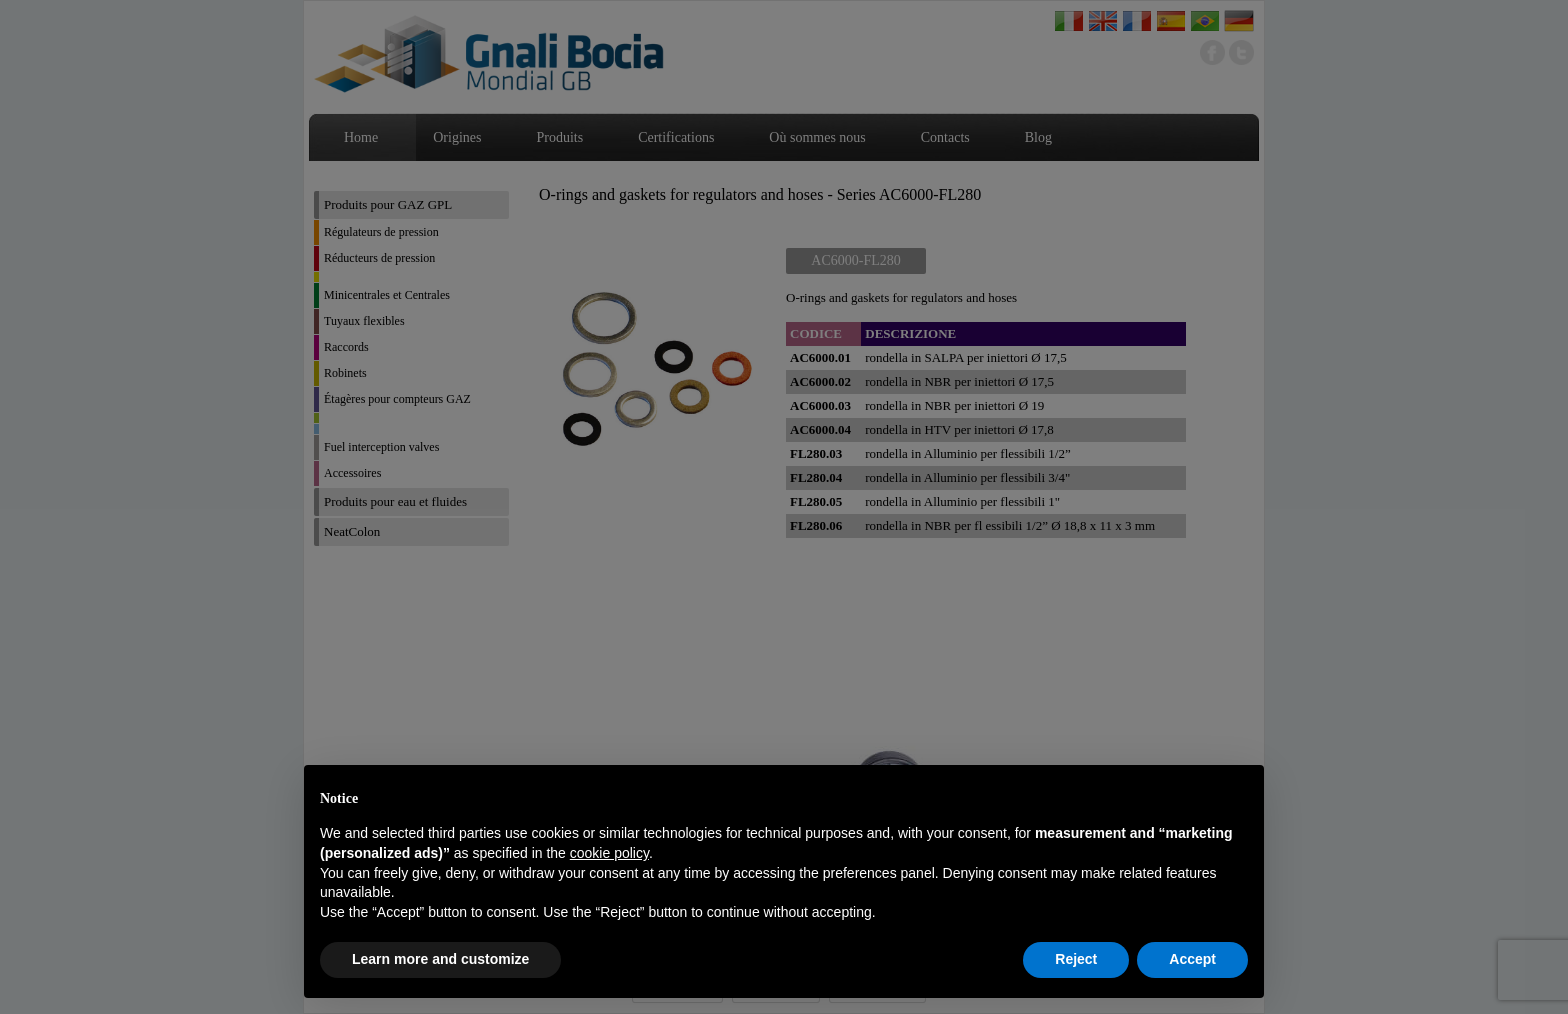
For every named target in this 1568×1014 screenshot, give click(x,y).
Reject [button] (1076, 959)
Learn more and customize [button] (440, 959)
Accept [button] (1192, 959)
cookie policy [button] (609, 853)
